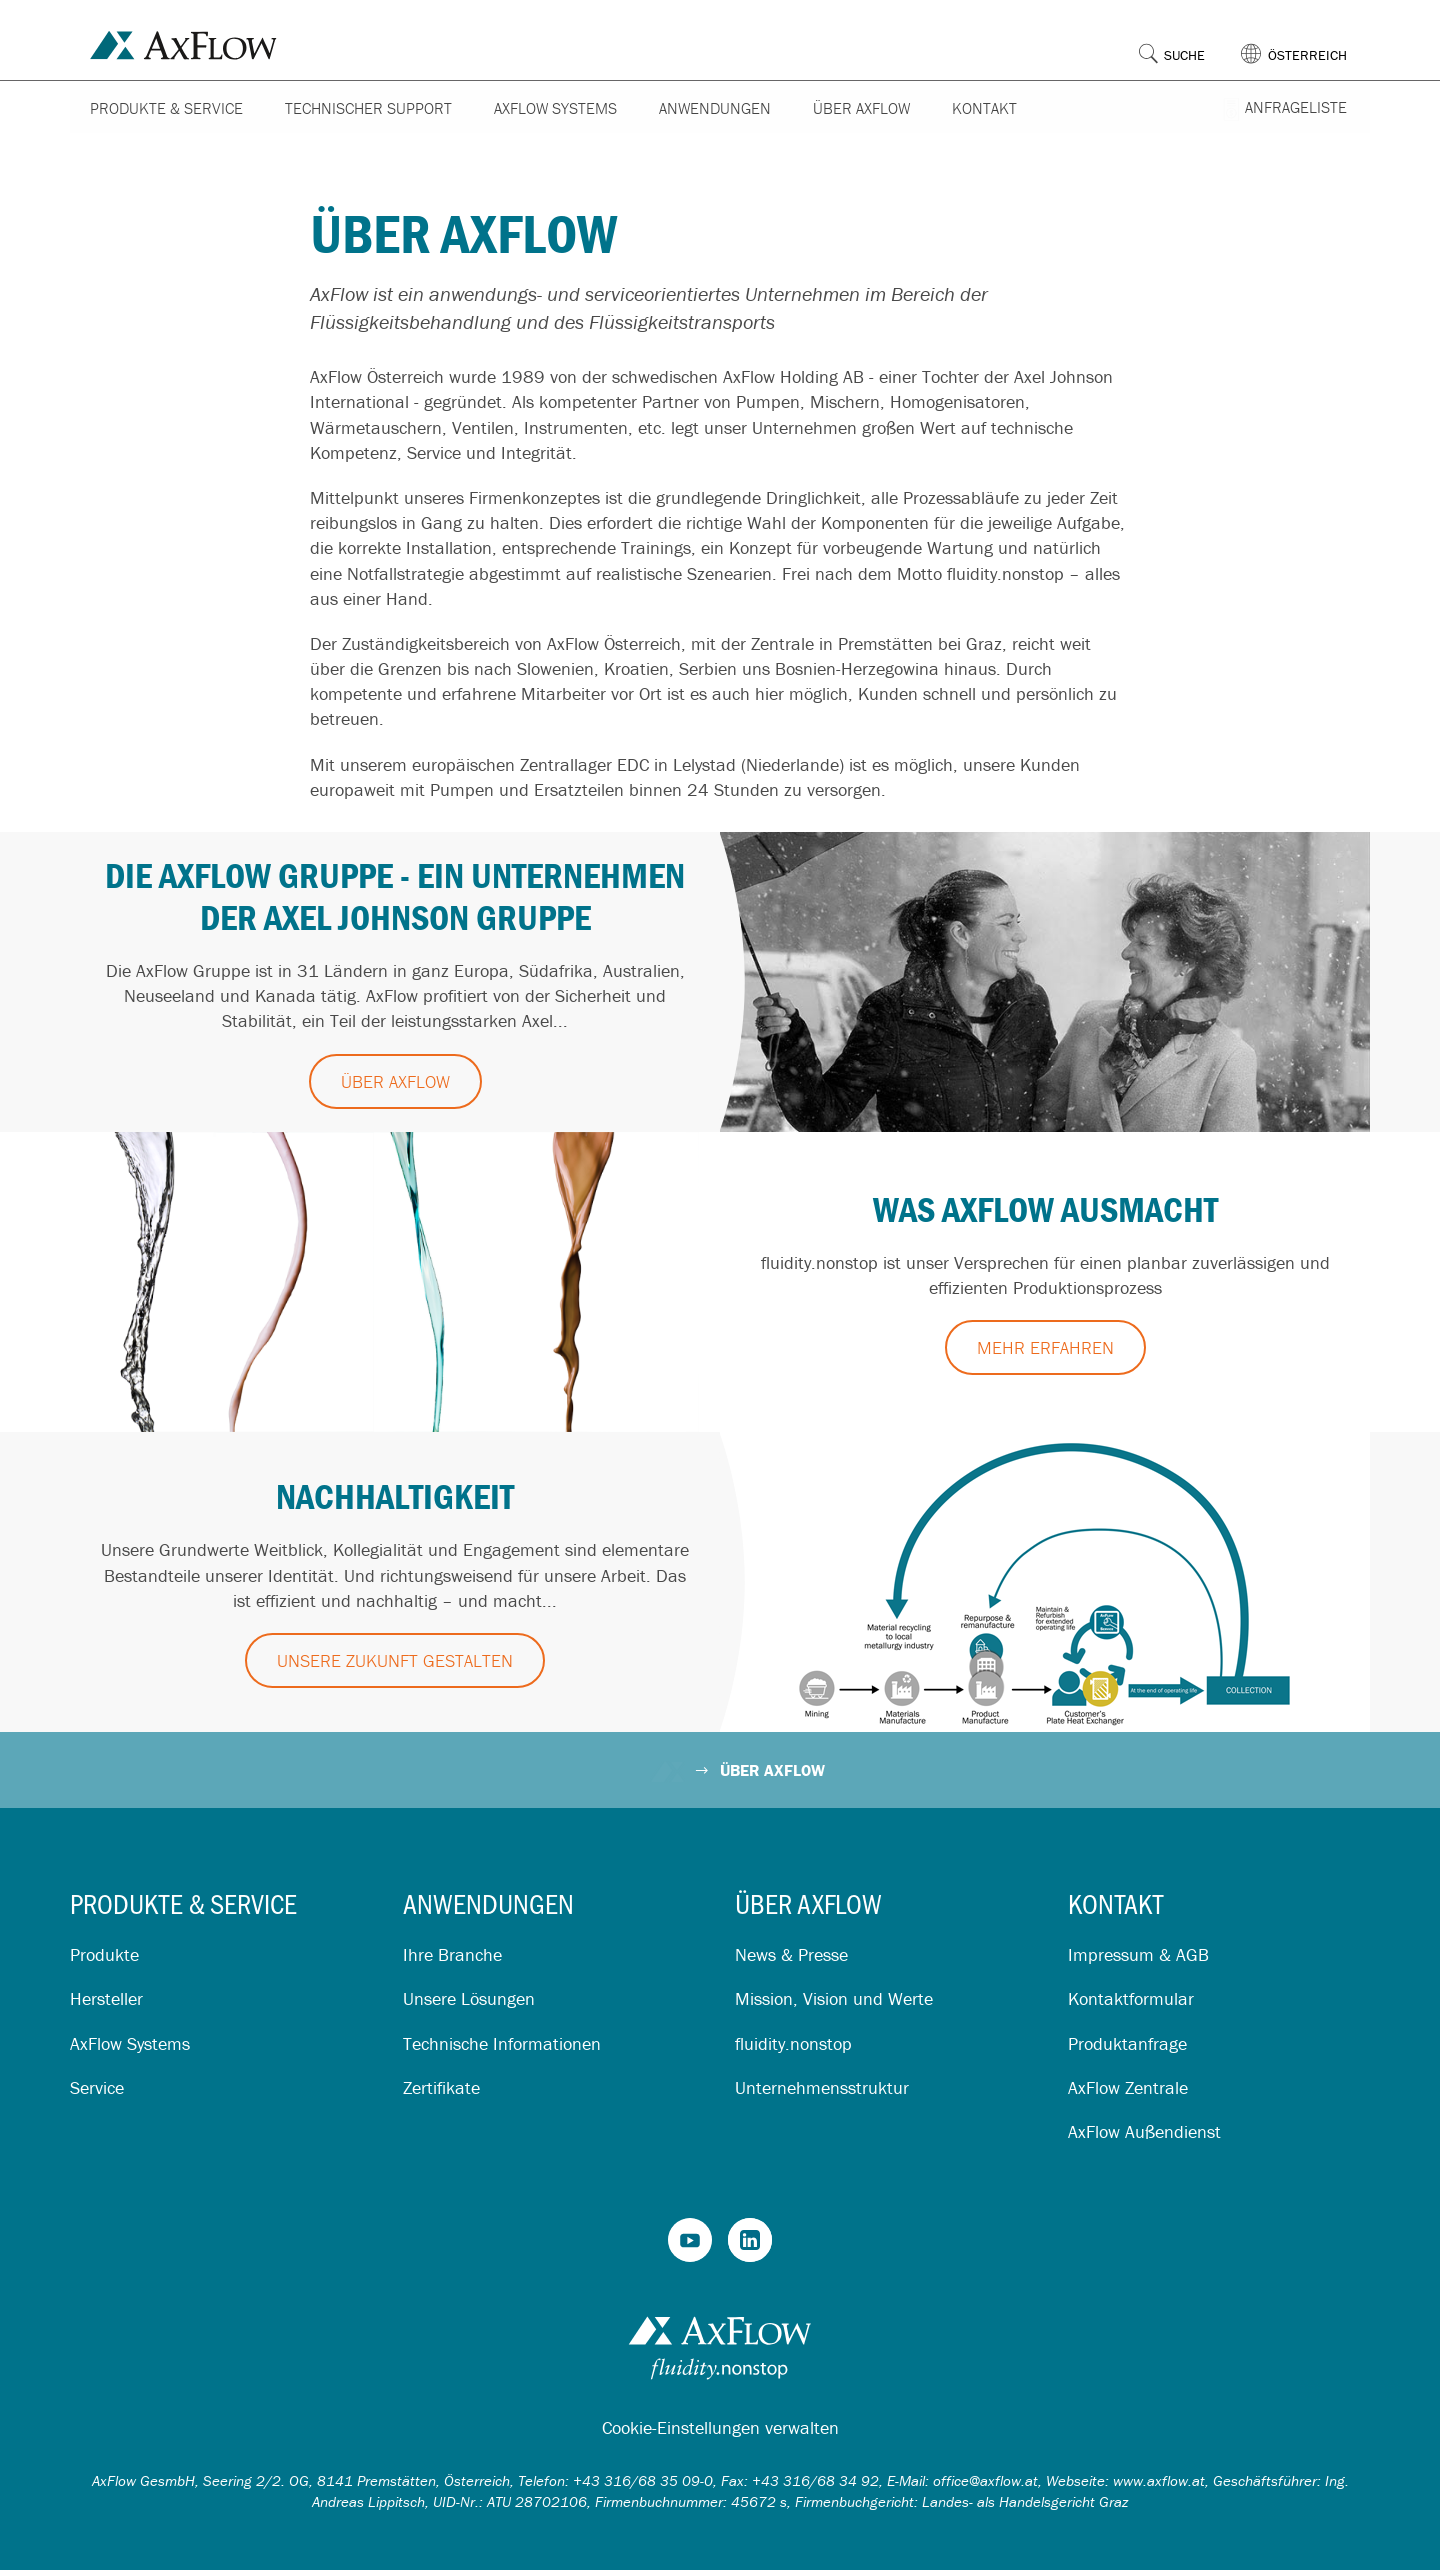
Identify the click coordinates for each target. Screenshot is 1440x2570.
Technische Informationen (502, 2043)
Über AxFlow (861, 108)
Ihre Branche (452, 1954)
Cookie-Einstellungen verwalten (720, 2427)
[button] (1305, 39)
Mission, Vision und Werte (834, 1998)
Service (97, 2087)
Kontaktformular (1131, 1998)
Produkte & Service (166, 108)
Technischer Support (368, 108)
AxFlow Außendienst (1144, 2131)
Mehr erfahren (1045, 1347)
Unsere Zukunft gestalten (395, 1660)
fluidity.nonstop (793, 2043)
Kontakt (984, 108)
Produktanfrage (1127, 2043)
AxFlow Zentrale (1128, 2087)
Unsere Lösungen (469, 1998)
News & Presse (791, 1954)
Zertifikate (441, 2087)
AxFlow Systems (555, 108)
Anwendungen (715, 108)
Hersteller (106, 1998)
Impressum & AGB (1138, 1954)
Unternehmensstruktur (822, 2087)
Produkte (104, 1954)
